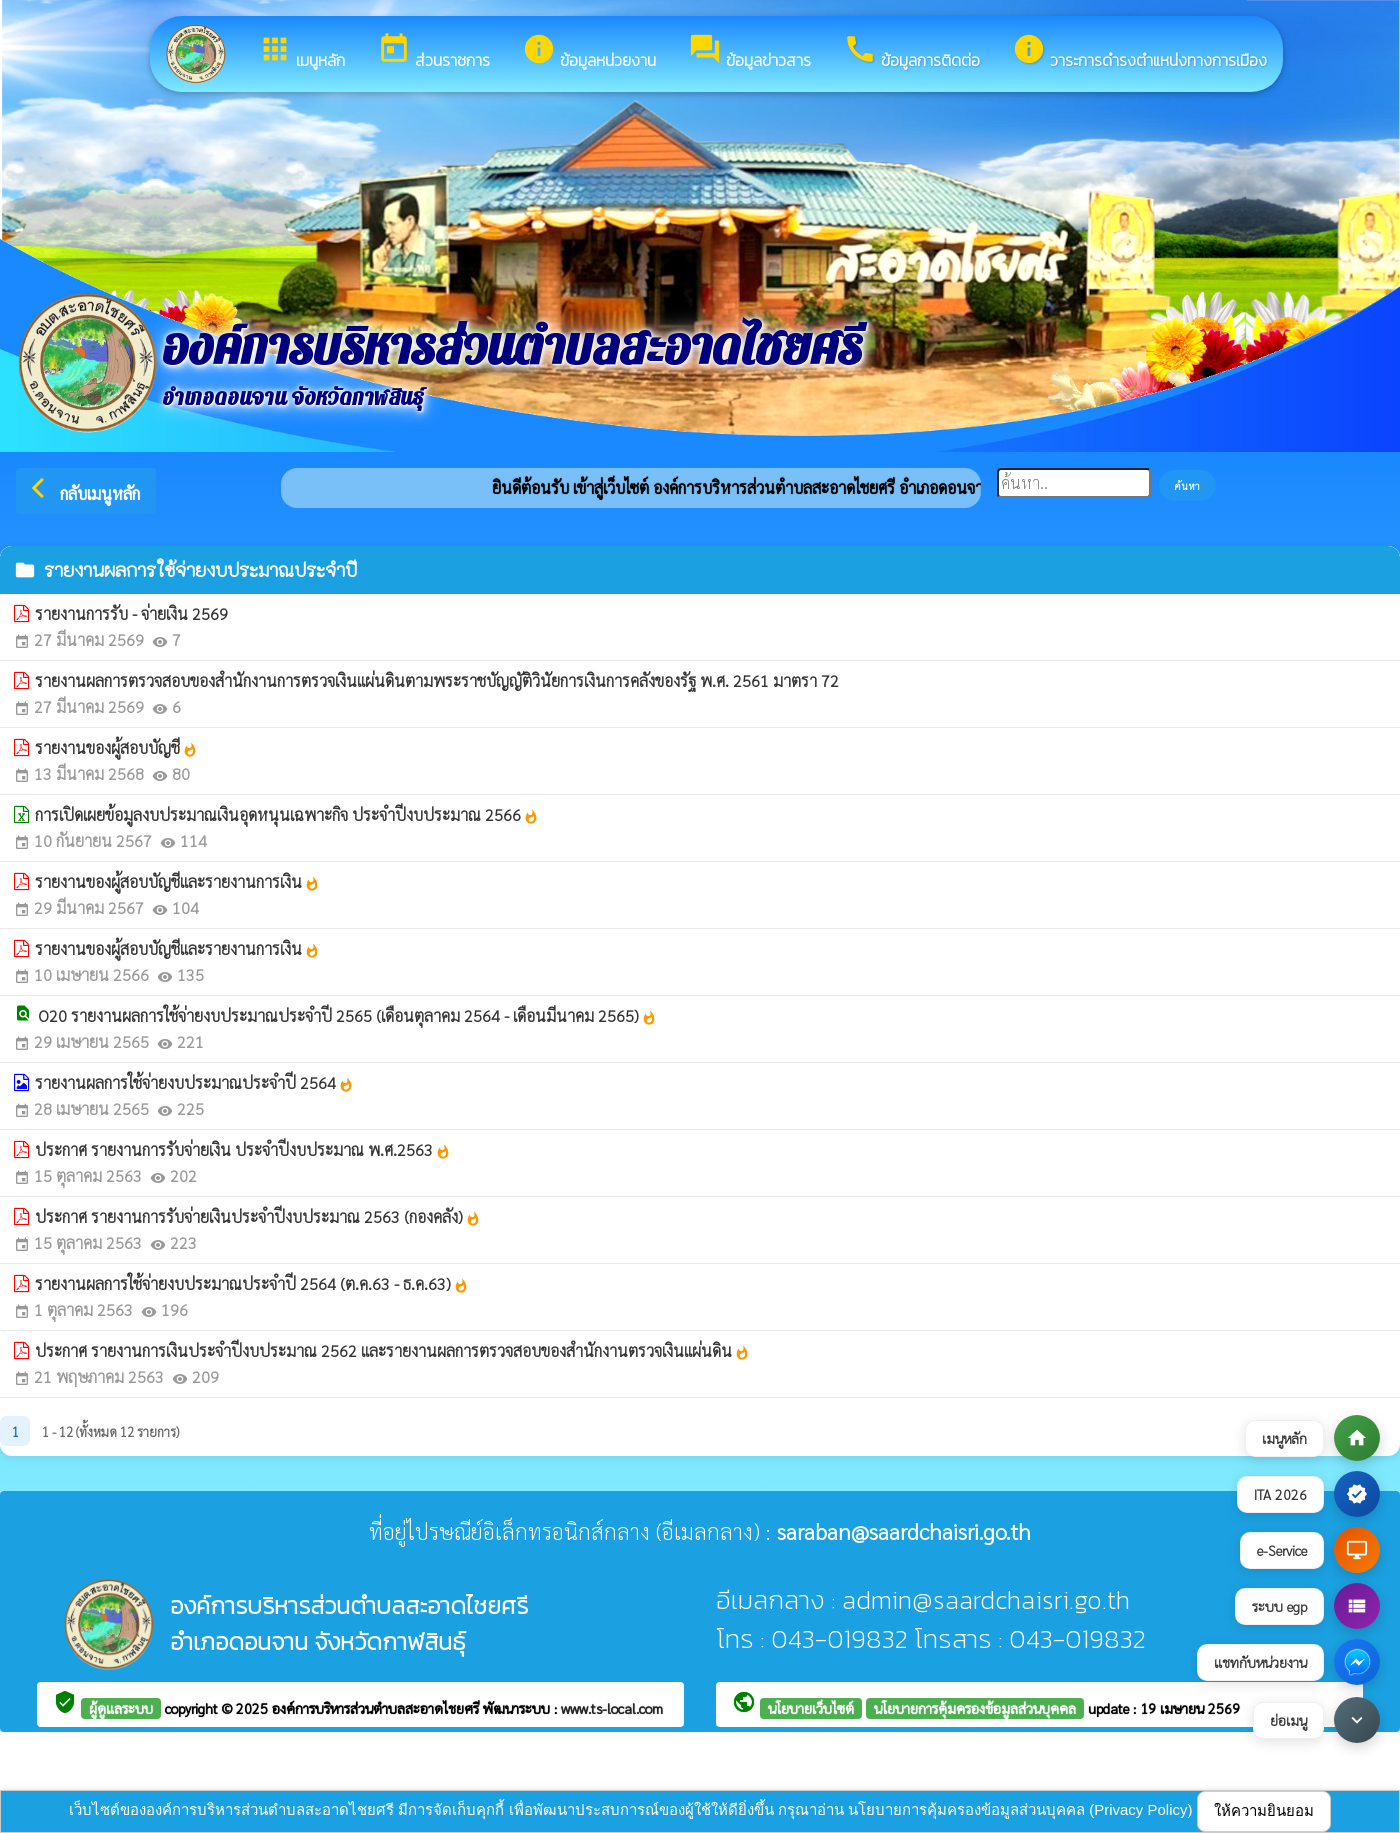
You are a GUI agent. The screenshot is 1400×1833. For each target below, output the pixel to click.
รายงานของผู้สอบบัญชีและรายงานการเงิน (177, 881)
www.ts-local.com (612, 1708)
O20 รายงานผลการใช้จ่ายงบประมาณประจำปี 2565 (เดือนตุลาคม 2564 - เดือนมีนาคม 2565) (347, 1015)
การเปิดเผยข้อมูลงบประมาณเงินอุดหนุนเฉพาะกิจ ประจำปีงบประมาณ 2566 (287, 814)
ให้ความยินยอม (1264, 1810)
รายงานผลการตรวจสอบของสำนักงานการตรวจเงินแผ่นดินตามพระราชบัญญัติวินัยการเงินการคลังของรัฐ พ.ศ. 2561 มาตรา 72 (437, 680)
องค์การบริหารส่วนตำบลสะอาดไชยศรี (377, 1708)
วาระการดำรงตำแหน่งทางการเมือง (1139, 52)
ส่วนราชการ (433, 52)
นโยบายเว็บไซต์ (811, 1708)
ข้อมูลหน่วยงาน (589, 52)
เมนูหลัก (301, 52)
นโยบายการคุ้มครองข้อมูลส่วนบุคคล (975, 1708)
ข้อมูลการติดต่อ (911, 52)
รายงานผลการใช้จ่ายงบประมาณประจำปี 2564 (194, 1082)
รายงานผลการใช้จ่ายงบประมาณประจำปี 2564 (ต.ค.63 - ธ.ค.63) (252, 1283)
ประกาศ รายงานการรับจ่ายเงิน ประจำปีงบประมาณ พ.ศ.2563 (243, 1149)
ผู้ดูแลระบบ (121, 1708)
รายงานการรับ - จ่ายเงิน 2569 (131, 613)
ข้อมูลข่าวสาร (749, 52)
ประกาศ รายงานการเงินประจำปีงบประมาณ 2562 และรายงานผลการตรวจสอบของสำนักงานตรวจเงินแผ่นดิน (392, 1350)
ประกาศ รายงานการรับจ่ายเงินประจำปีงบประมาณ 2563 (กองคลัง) (258, 1216)
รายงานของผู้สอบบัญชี (116, 747)
